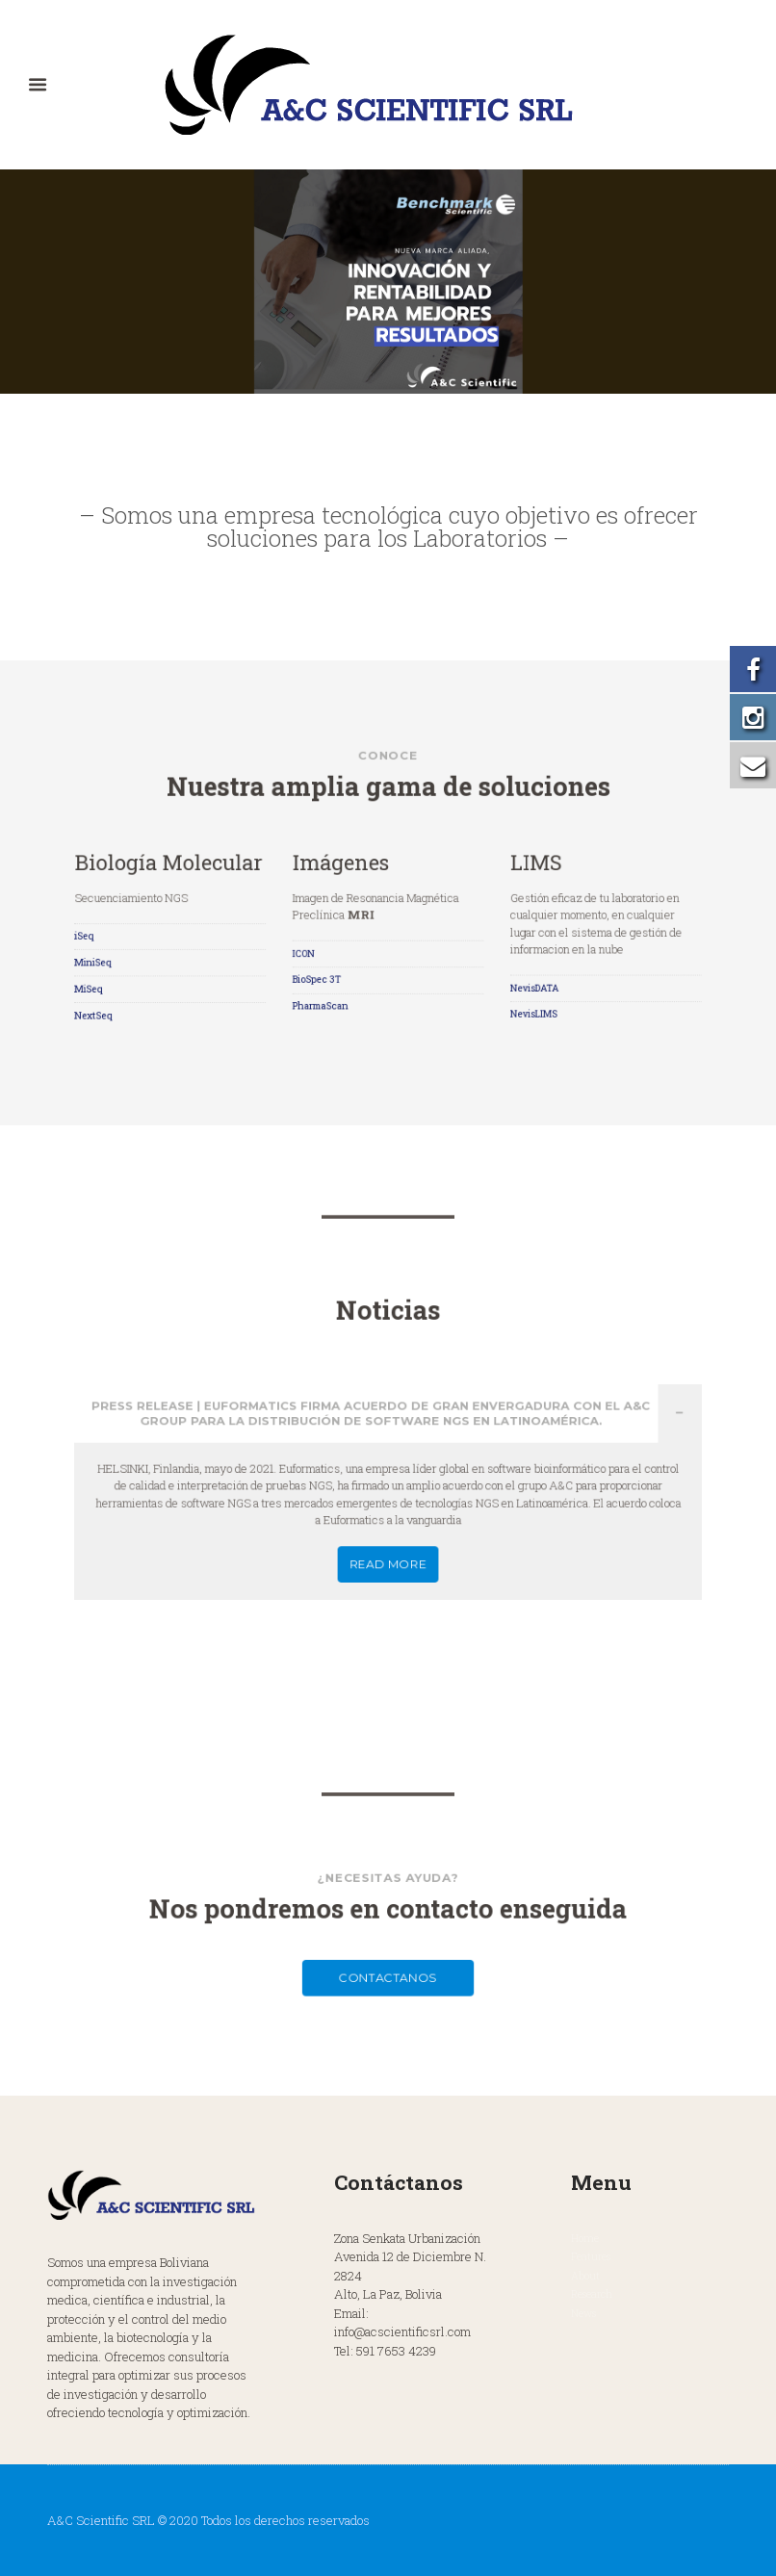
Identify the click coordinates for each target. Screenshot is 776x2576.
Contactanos (388, 1950)
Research (591, 2294)
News (583, 2313)
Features (590, 2256)
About (585, 2275)
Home (585, 2238)
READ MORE (388, 1518)
